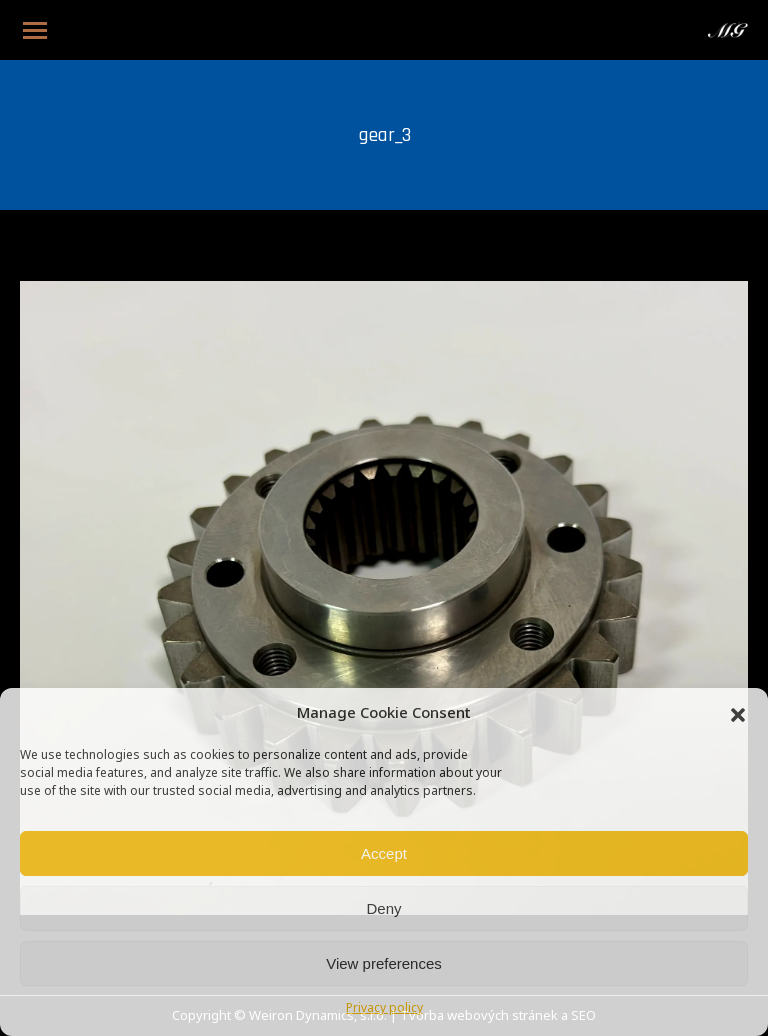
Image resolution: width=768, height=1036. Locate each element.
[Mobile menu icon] (35, 30)
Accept (384, 853)
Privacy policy (384, 1009)
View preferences (384, 963)
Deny (383, 908)
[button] (738, 715)
